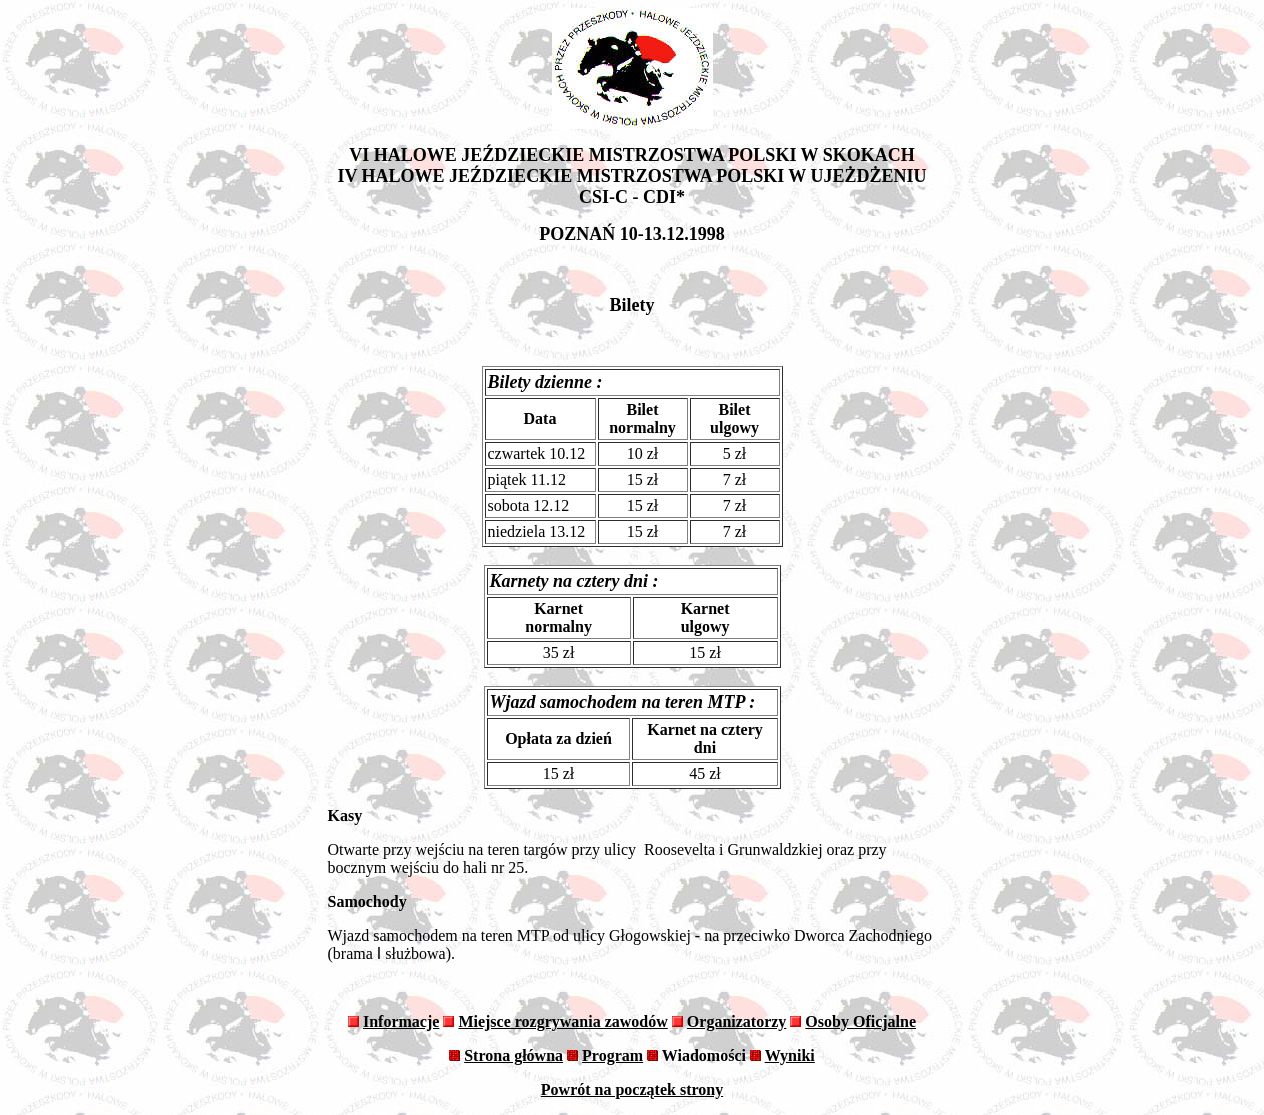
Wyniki (790, 1055)
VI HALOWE (403, 155)
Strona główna (513, 1055)
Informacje (401, 1021)
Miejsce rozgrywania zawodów (562, 1021)
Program (612, 1055)
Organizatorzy (737, 1021)
